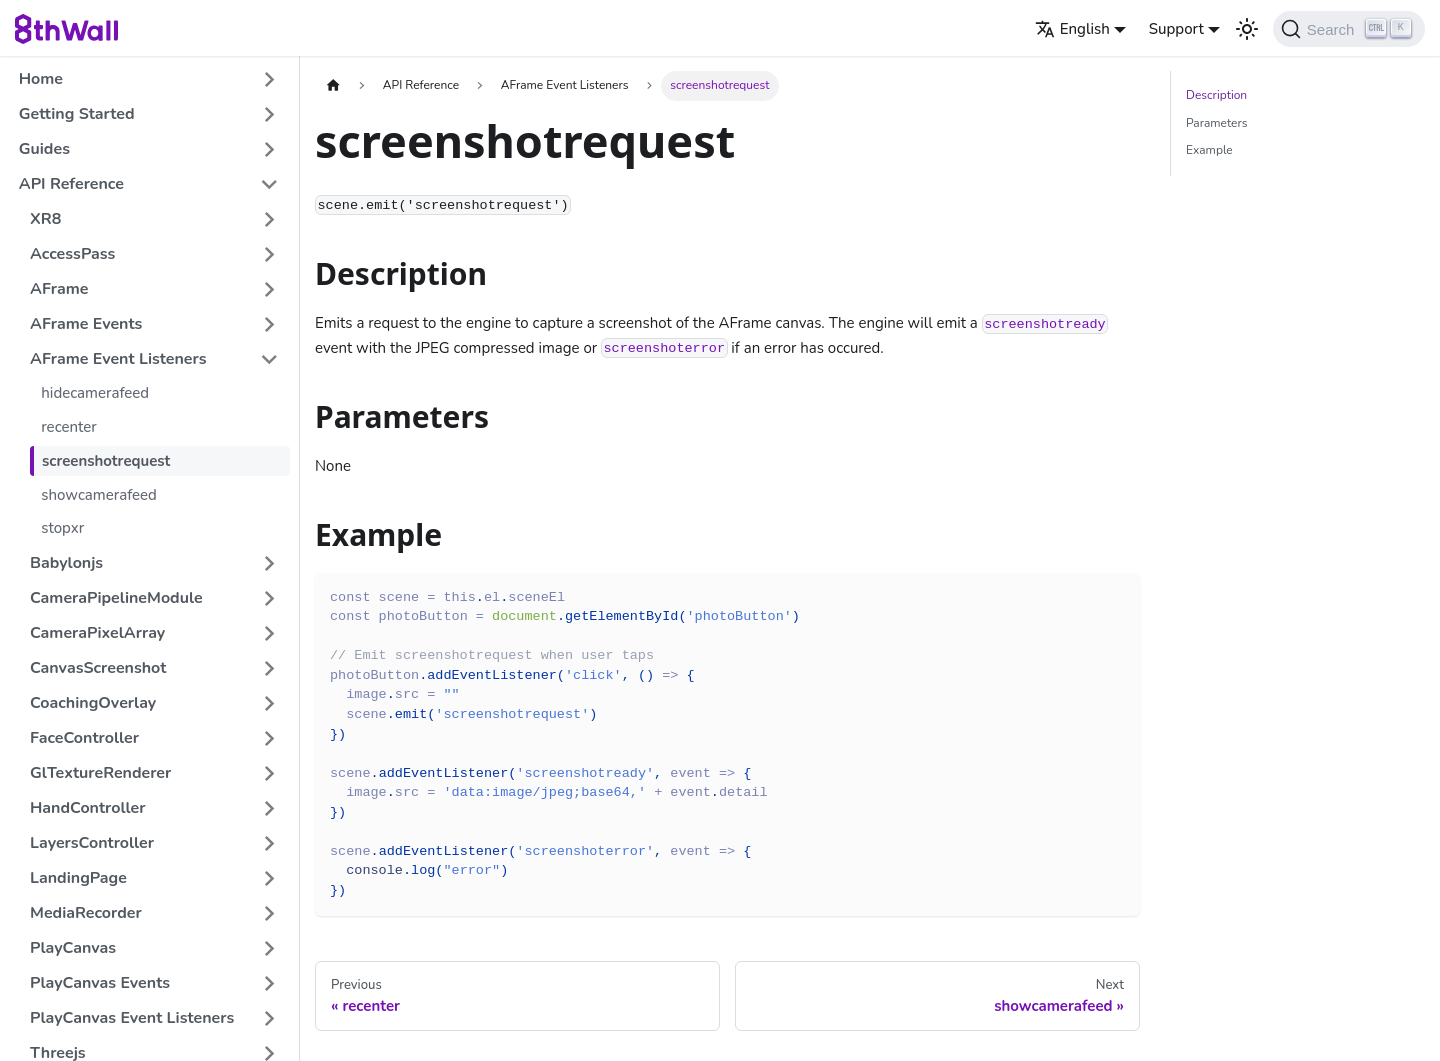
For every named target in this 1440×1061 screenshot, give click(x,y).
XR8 (45, 219)
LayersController (92, 843)
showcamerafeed (99, 495)
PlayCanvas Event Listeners (132, 1018)
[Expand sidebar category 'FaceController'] (269, 738)
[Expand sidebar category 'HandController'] (269, 808)
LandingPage (78, 878)
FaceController (84, 738)
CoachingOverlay (93, 703)
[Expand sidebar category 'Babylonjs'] (269, 563)
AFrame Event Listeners (118, 359)
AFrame (59, 289)
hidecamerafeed (95, 393)
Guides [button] (44, 149)
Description (1216, 95)
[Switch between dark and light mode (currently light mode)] (1247, 29)
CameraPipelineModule (116, 598)
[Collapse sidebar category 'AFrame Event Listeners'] (269, 359)
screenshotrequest (106, 461)
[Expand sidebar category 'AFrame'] (269, 289)
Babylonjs (66, 563)
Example (1209, 150)
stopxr (62, 528)
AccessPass (72, 254)
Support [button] (1176, 29)
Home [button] (41, 79)
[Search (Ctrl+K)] (1349, 29)
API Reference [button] (71, 184)
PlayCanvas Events (100, 983)
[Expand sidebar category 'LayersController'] (269, 843)
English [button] (1072, 29)
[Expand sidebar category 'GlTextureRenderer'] (269, 773)
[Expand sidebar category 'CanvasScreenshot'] (269, 668)
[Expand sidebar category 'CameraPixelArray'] (269, 633)
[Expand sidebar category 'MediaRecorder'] (269, 913)
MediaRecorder (86, 913)
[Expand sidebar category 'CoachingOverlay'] (269, 703)
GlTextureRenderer (100, 773)
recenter (69, 427)
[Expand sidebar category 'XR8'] (269, 219)
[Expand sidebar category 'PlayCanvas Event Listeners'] (269, 1018)
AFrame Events (86, 324)
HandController (88, 808)
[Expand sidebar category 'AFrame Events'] (269, 324)
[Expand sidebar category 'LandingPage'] (269, 878)
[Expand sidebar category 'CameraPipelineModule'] (269, 598)
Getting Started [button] (77, 114)
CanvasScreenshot (98, 668)
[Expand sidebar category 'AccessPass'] (269, 254)
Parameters (1216, 123)
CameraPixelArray (97, 633)
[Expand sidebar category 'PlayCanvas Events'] (269, 983)
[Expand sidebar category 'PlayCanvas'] (269, 948)
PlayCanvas (73, 948)
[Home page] (333, 85)
